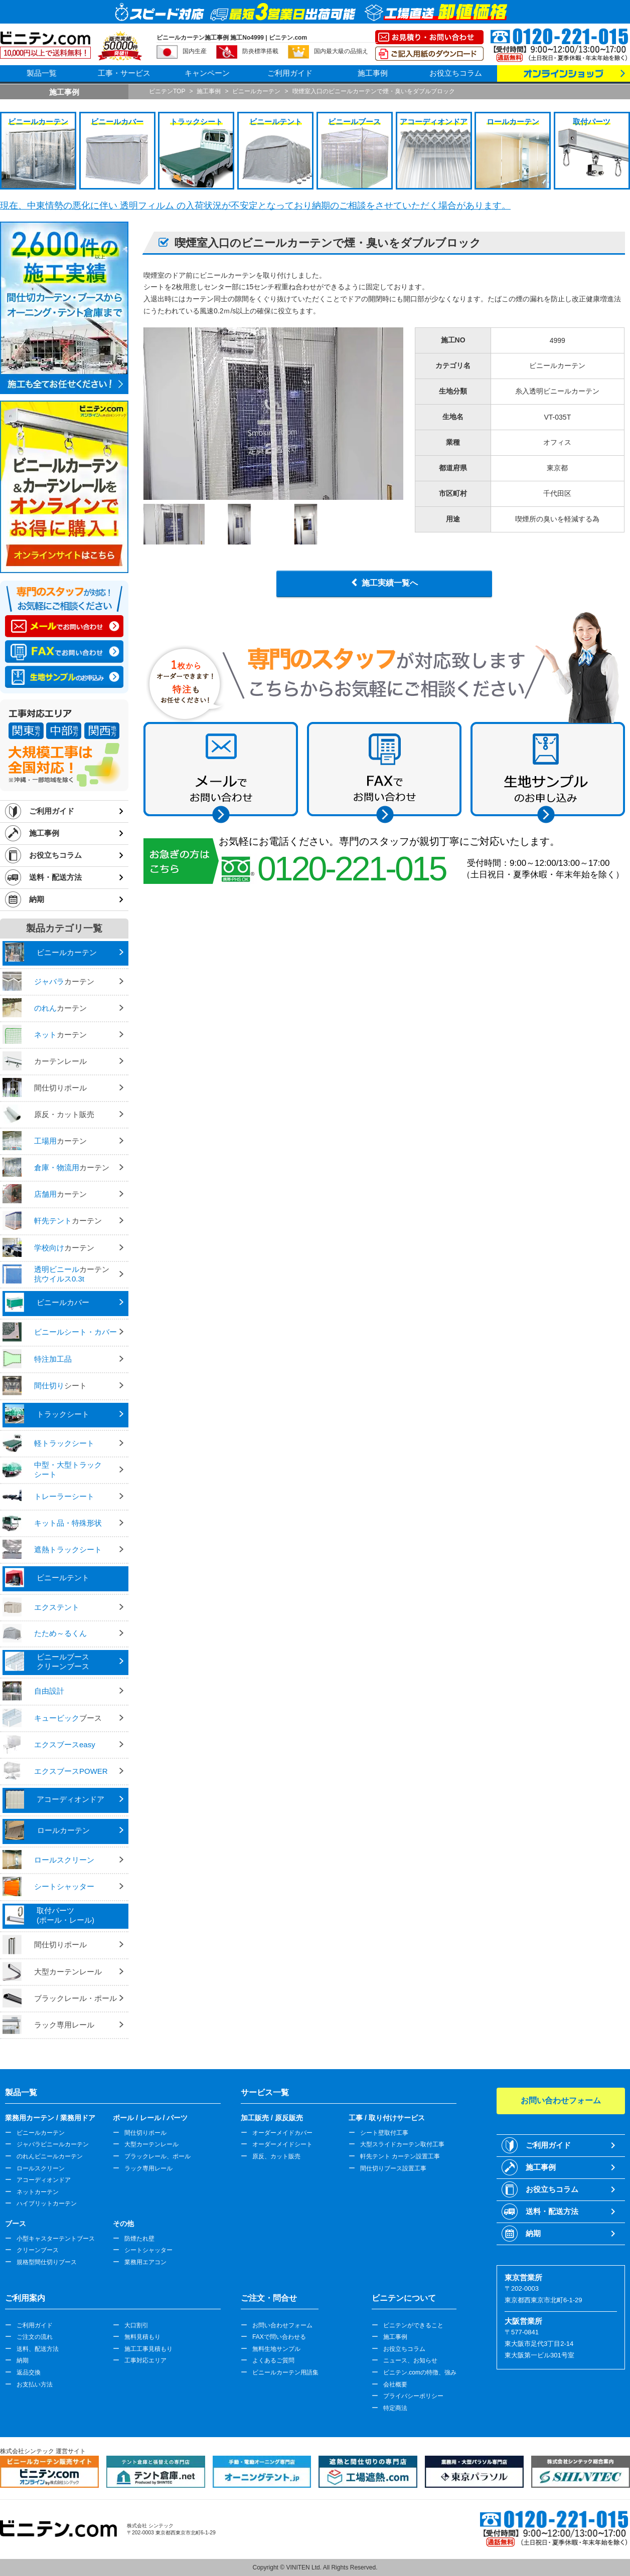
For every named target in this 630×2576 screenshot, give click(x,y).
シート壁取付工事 (384, 2132)
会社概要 (395, 2384)
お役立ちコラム (455, 73)
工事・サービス (124, 73)
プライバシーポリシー (413, 2396)
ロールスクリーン (41, 2168)
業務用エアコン (145, 2262)
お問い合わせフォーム (282, 2325)
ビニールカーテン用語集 (285, 2372)
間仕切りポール (145, 2132)
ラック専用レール (148, 2168)
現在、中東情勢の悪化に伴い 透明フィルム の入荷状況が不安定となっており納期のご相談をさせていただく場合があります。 (255, 206)
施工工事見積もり (148, 2348)
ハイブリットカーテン (47, 2203)
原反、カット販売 (276, 2156)
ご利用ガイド (289, 73)
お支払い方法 (35, 2384)
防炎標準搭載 (260, 51)
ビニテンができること (413, 2325)
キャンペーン (207, 73)
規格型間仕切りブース (47, 2262)
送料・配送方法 (55, 877)
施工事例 (373, 73)
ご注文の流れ (35, 2336)
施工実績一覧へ (390, 583)
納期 (36, 899)
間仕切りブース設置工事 (393, 2168)
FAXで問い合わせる (279, 2336)
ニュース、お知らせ (410, 2360)
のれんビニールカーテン (50, 2156)
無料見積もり (142, 2336)
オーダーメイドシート (282, 2144)
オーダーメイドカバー (282, 2132)
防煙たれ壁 (139, 2238)
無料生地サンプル (276, 2348)
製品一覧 (42, 73)
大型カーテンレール (151, 2144)
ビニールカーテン (41, 2132)
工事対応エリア (145, 2360)
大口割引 (136, 2325)
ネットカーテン (38, 2191)
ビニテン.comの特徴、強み (419, 2372)
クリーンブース (38, 2250)
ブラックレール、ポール (157, 2156)
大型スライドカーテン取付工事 (402, 2144)
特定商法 (395, 2408)
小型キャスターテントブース (56, 2238)
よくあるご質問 (273, 2360)
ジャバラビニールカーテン (53, 2144)
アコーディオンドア (44, 2179)
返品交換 (29, 2372)
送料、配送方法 (38, 2348)
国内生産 (195, 51)
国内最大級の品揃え (341, 51)
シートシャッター (148, 2250)
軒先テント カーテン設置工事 (400, 2156)
